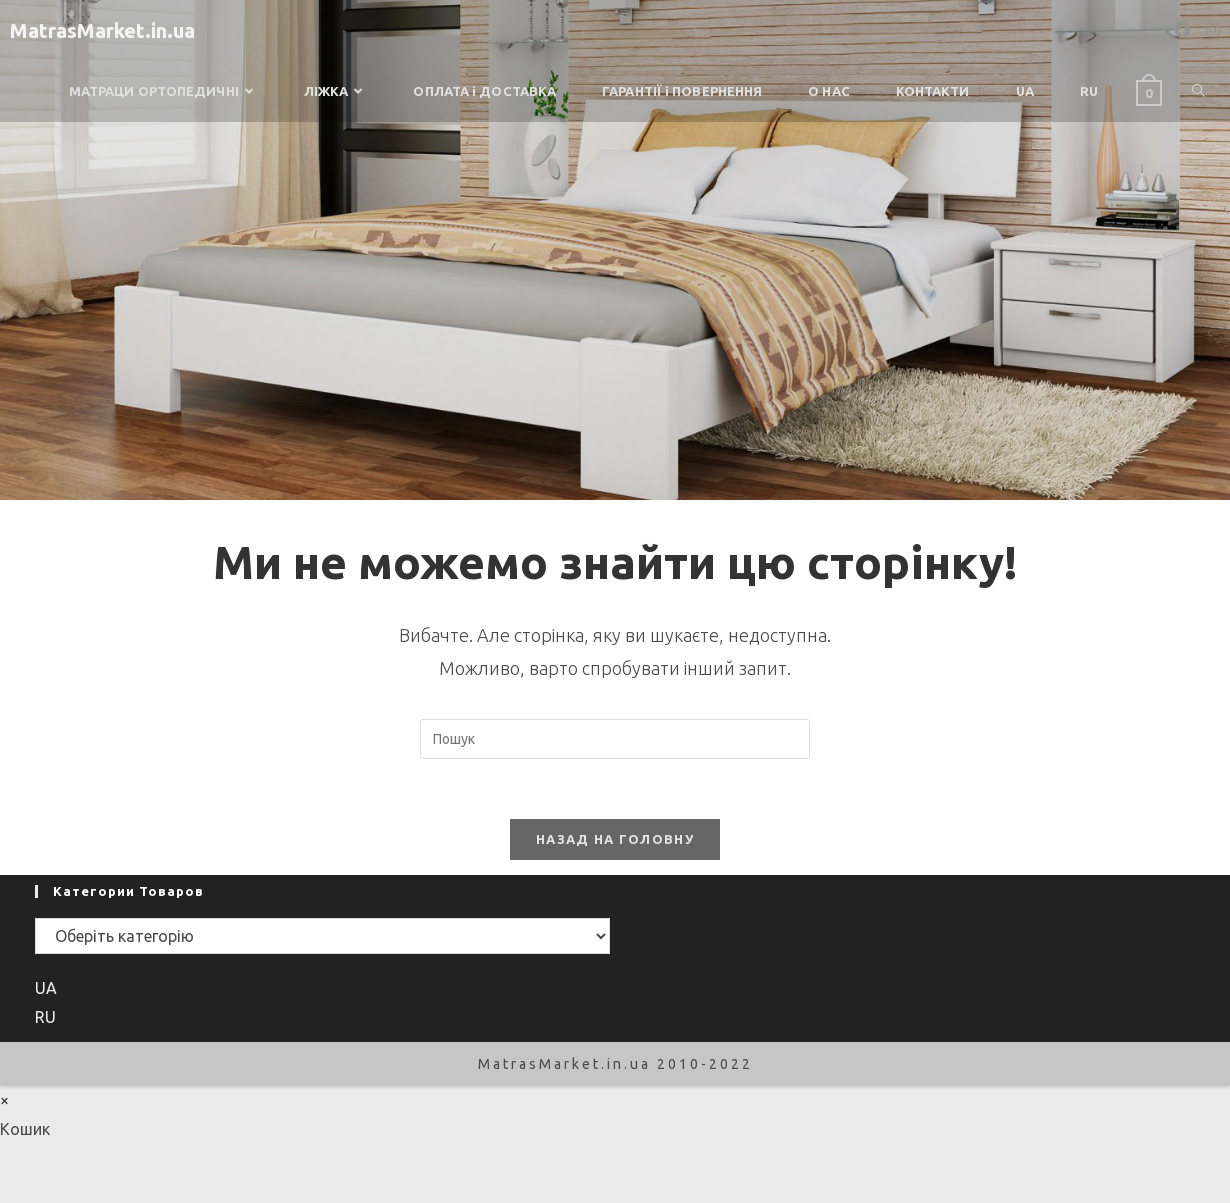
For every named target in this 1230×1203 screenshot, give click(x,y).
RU (45, 1017)
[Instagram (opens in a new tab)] (1213, 30)
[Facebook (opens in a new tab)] (1182, 30)
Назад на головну (615, 839)
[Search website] (1198, 91)
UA (46, 988)
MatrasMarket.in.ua (102, 30)
